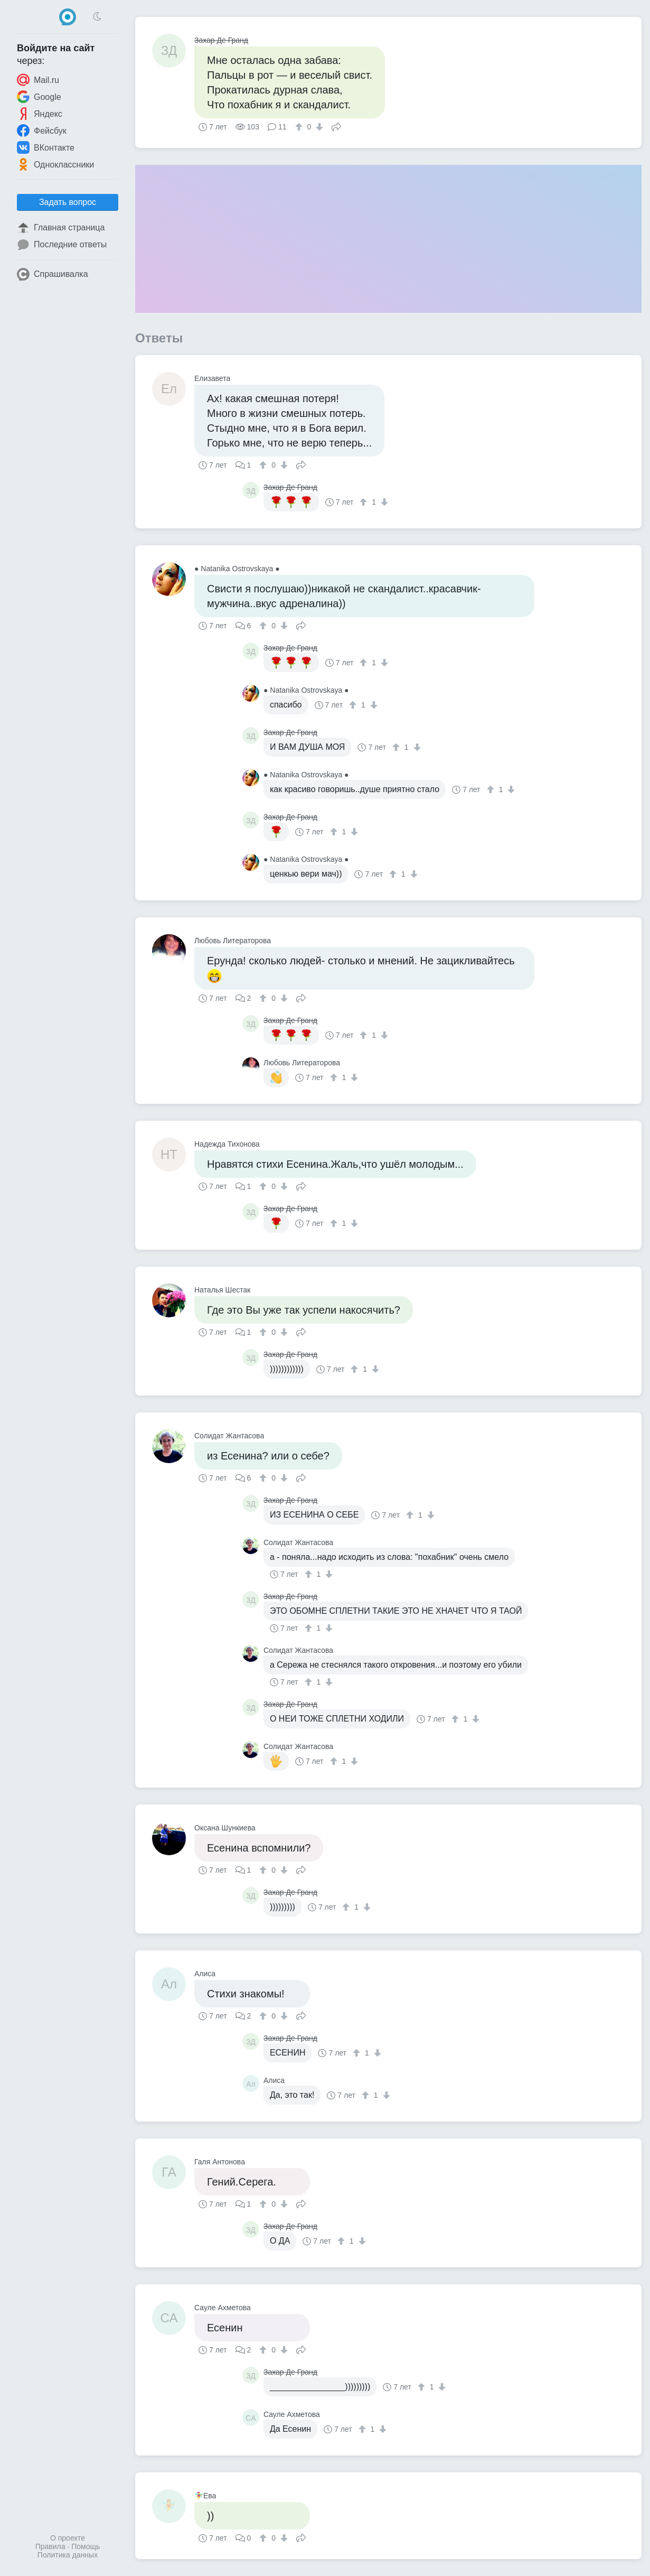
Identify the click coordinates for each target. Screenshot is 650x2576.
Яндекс (39, 113)
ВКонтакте (45, 147)
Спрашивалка (52, 274)
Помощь (85, 2546)
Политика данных (67, 2555)
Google (39, 96)
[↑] (300, 127)
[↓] (318, 127)
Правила (50, 2546)
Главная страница (61, 227)
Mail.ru (38, 79)
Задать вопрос (67, 202)
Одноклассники (55, 164)
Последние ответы (62, 244)
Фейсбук (42, 130)
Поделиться (336, 125)
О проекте (67, 2538)
